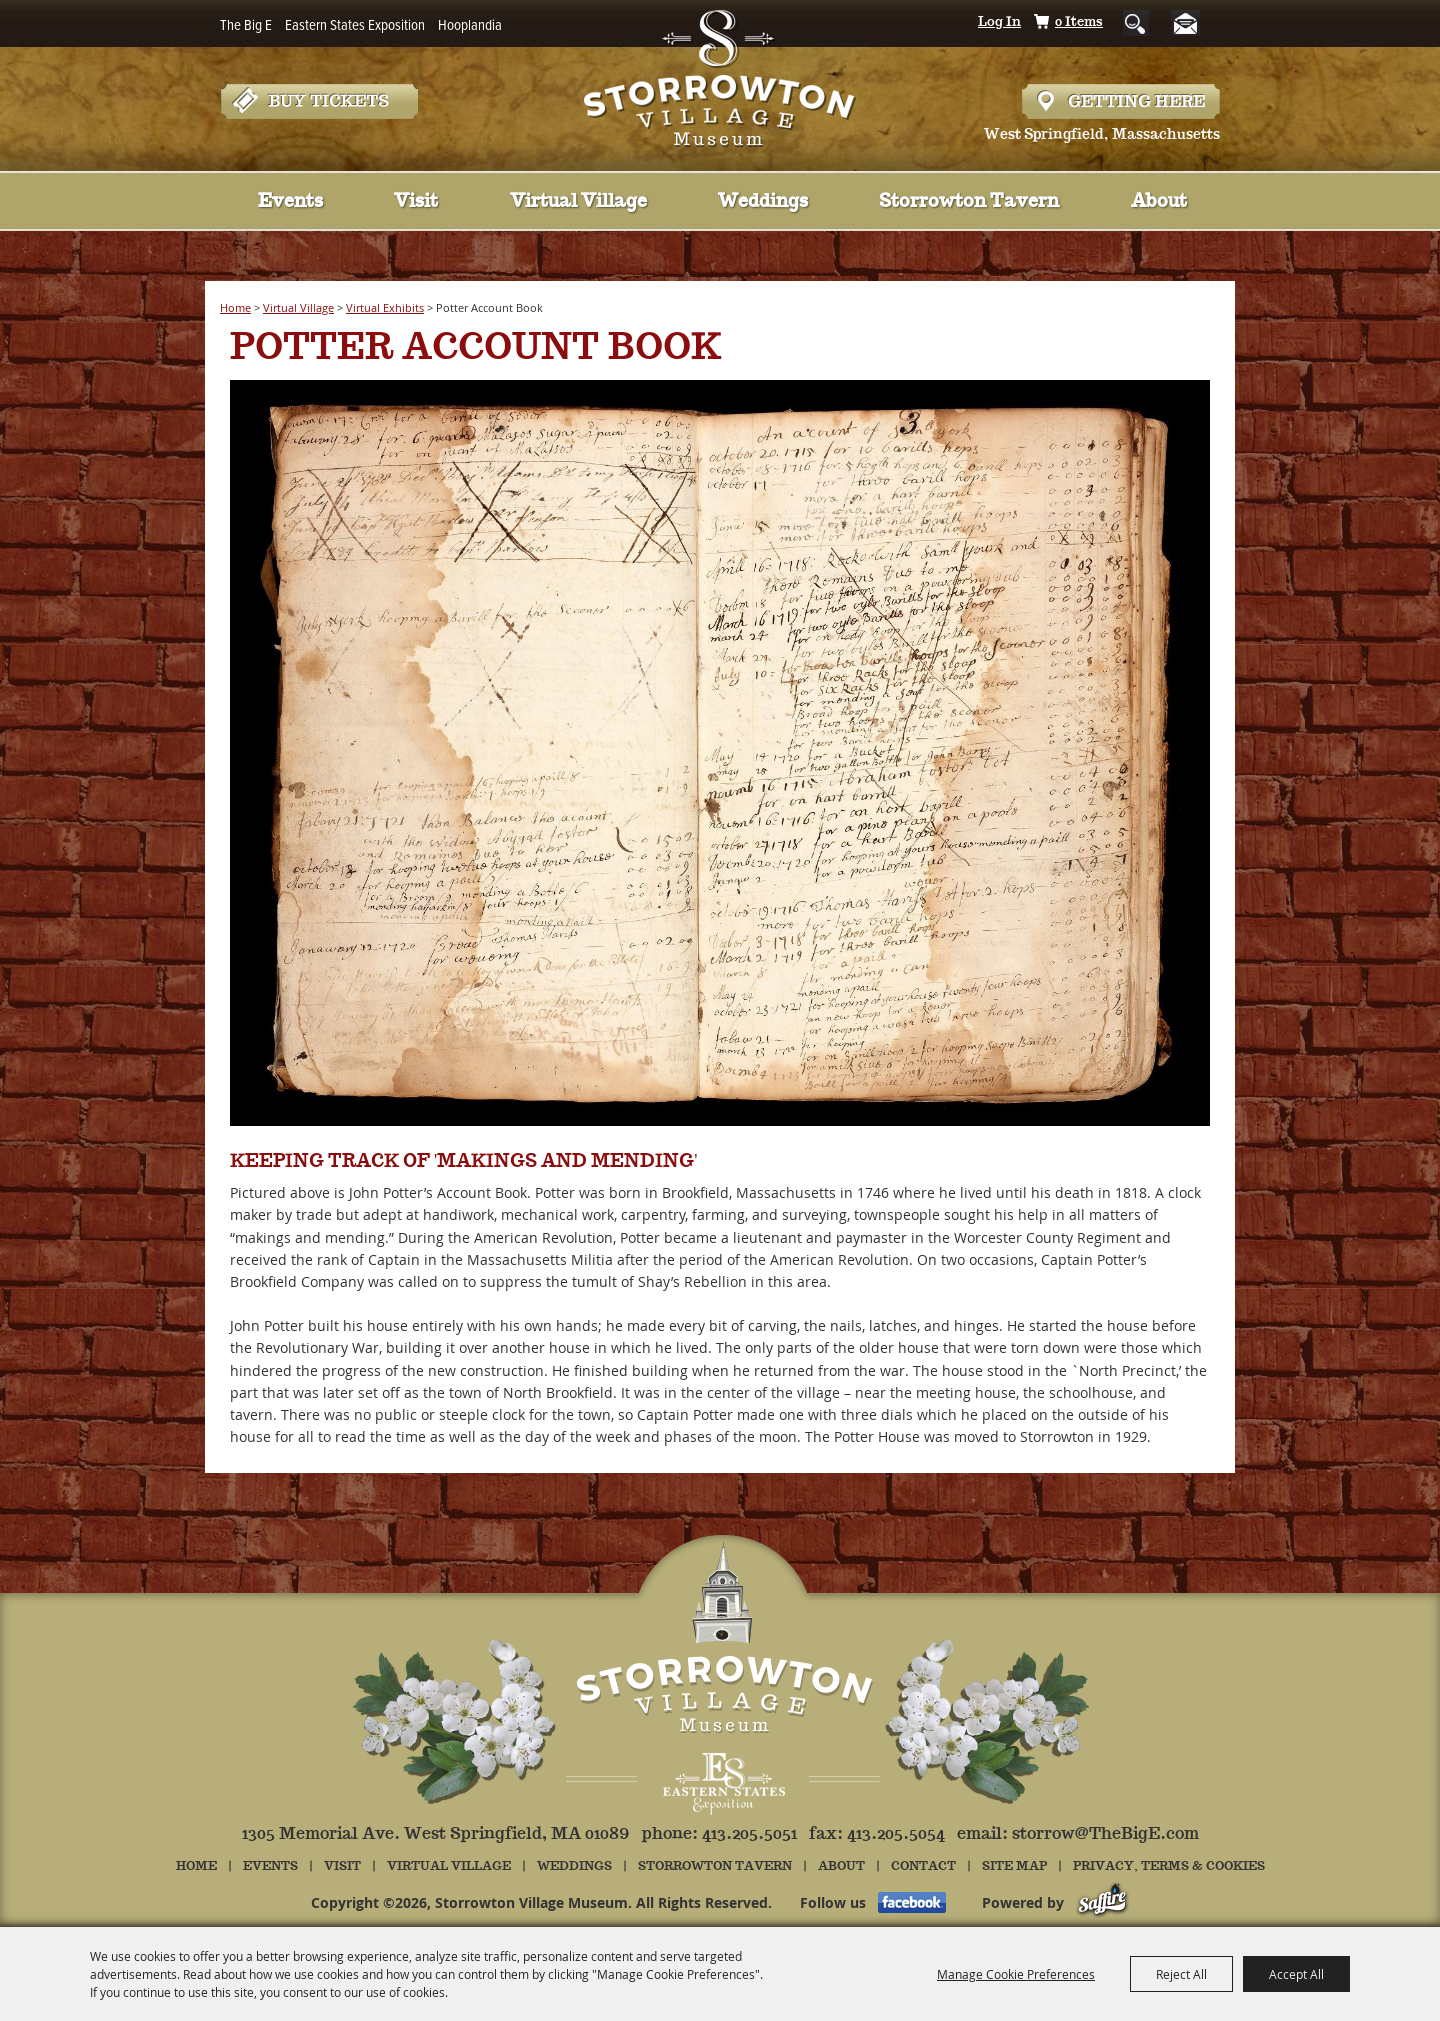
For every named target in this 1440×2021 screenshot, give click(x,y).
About (1159, 202)
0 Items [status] (1079, 22)
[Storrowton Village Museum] (720, 74)
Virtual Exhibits (385, 307)
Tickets (319, 101)
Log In (999, 22)
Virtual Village (578, 202)
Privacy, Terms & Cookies (1169, 1866)
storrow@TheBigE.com (1105, 1834)
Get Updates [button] (1193, 23)
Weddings (763, 202)
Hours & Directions (1121, 101)
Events (290, 202)
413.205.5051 (749, 1834)
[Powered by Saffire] (1102, 1902)
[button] (720, 756)
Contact (923, 1866)
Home (235, 307)
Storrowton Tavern (969, 202)
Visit (416, 202)
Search (1136, 23)
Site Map (1014, 1866)
